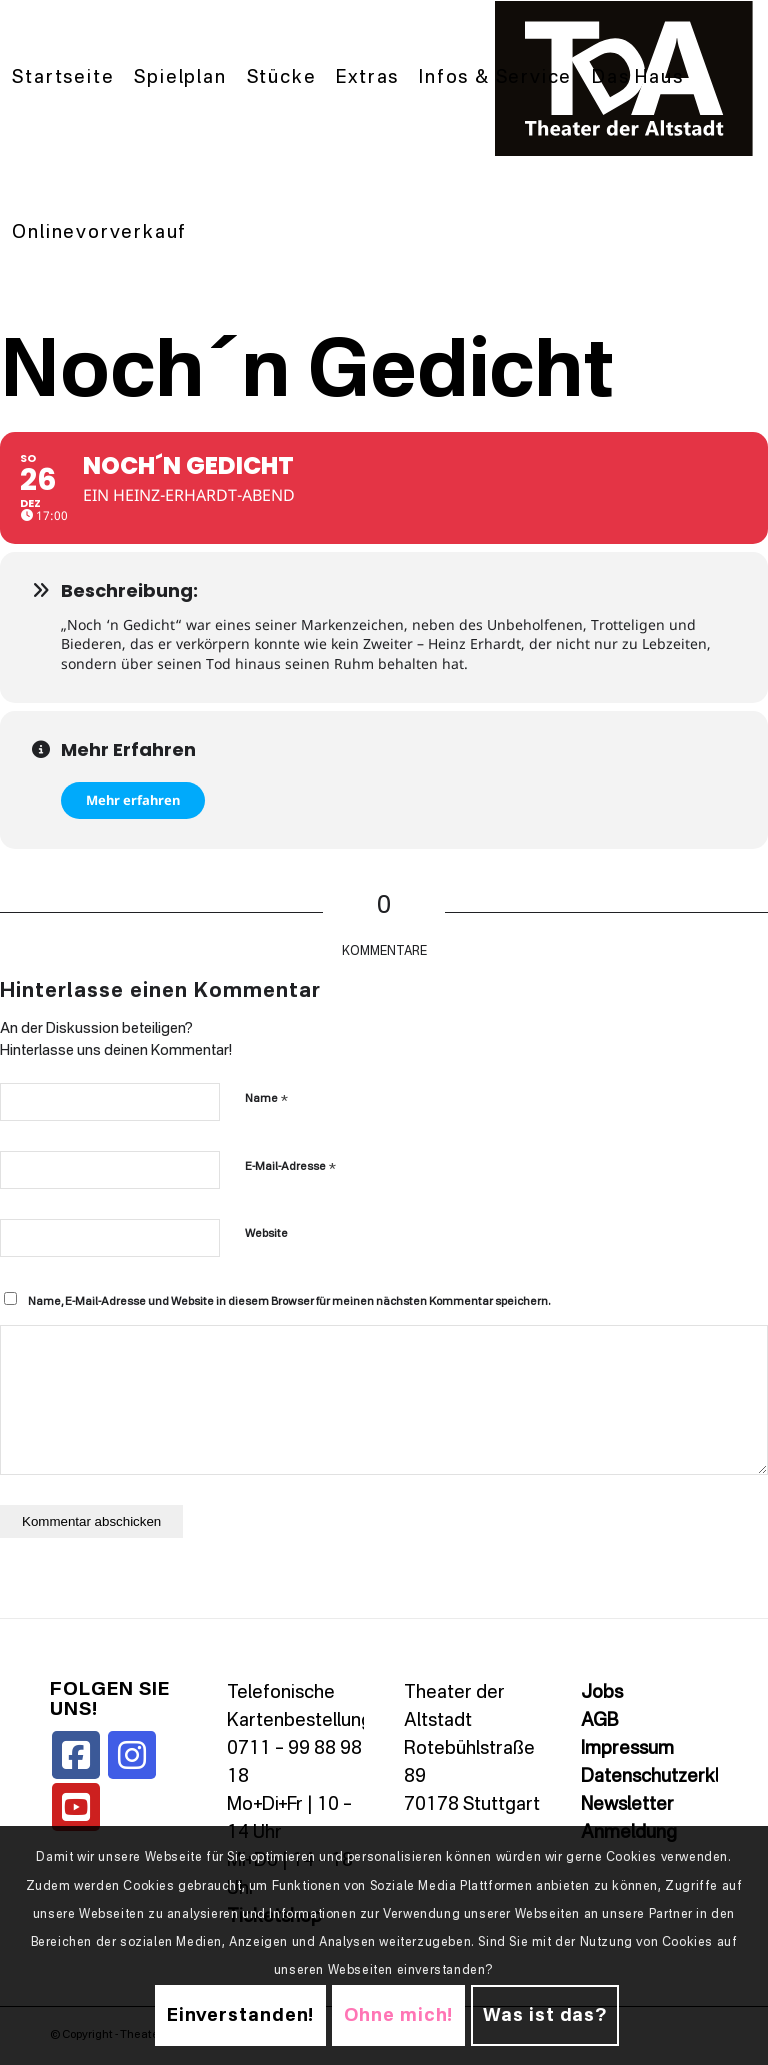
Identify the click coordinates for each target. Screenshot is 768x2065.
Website (266, 1234)
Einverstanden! (241, 2016)
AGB (599, 1721)
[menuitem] (63, 78)
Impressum (627, 1749)
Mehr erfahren (133, 800)
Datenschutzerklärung (674, 1777)
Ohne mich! (398, 2016)
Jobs (602, 1693)
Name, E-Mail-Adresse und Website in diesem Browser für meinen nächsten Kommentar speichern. (289, 1302)
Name (266, 1098)
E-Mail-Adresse (290, 1166)
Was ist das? (545, 2016)
